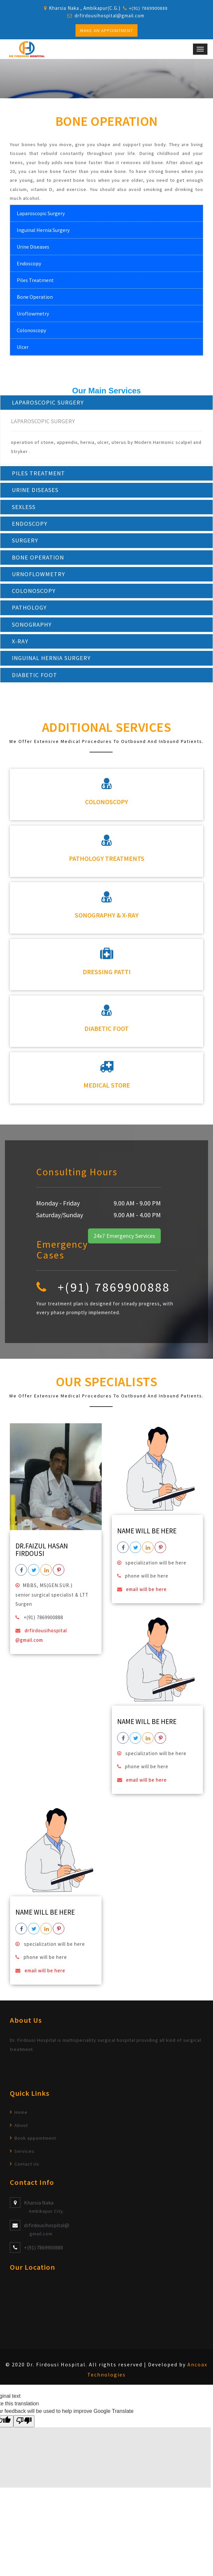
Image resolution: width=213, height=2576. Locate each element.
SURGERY (25, 542)
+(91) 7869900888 (43, 2251)
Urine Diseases (33, 247)
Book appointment (35, 2142)
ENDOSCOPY (30, 525)
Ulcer (23, 347)
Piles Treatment (35, 280)
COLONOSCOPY (34, 593)
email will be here (146, 1593)
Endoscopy (29, 263)
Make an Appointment (106, 30)
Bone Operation (35, 297)
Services (24, 2155)
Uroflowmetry (33, 314)
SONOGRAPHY (32, 627)
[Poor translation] (23, 2425)
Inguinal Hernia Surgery (43, 230)
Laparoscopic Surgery (41, 213)
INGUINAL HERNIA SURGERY (53, 661)
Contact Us (26, 2168)
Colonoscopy (31, 330)
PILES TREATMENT (39, 474)
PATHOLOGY (30, 610)
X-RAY (20, 644)
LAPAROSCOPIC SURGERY (48, 403)
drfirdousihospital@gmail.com (109, 15)
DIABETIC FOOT (34, 679)
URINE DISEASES (36, 491)
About (21, 2129)
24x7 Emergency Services (124, 1239)
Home (21, 2116)
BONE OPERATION (38, 559)
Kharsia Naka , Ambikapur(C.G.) (84, 8)
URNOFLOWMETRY (39, 576)
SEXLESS (24, 508)
